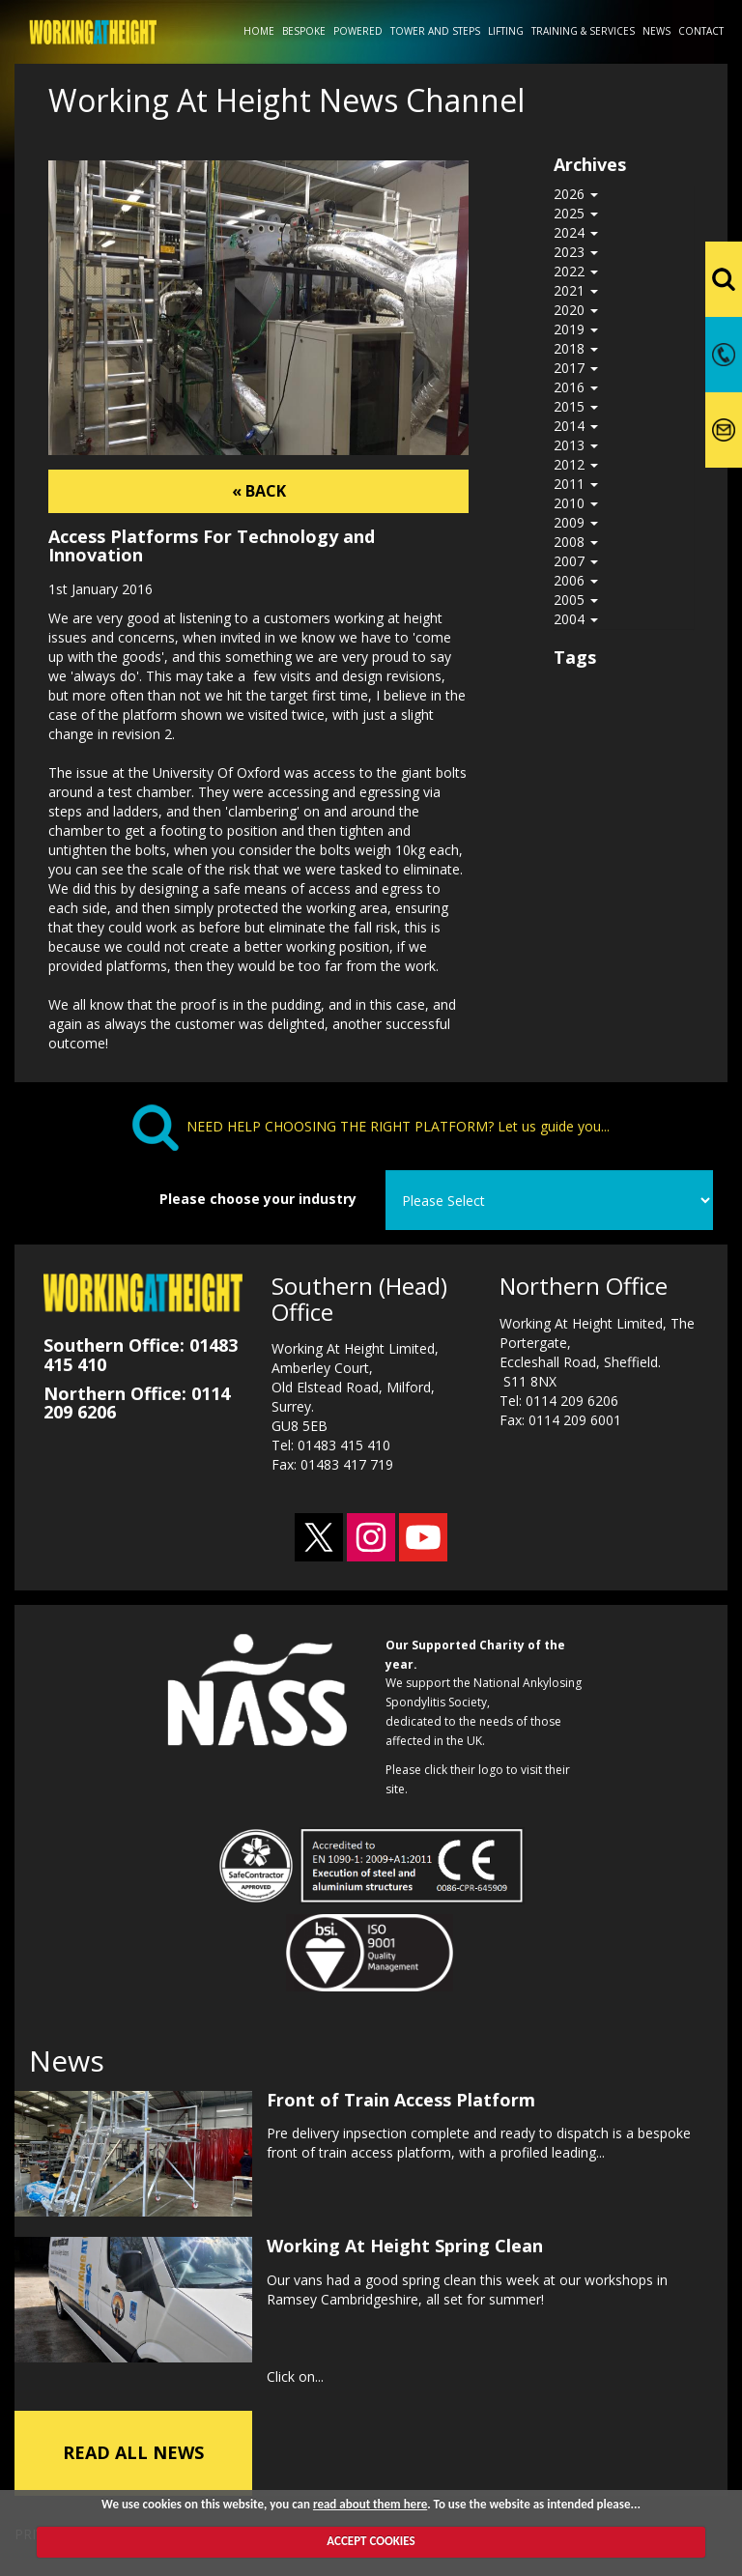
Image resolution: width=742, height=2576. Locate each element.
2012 (576, 464)
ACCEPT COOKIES (370, 2540)
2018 (576, 348)
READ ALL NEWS (133, 2445)
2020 (576, 310)
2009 (576, 522)
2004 (576, 619)
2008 (576, 541)
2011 (576, 483)
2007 (576, 561)
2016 (576, 387)
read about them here (370, 2504)
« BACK (259, 490)
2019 (576, 329)
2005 (576, 599)
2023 (576, 252)
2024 (576, 232)
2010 (576, 503)
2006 (576, 580)
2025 (576, 213)
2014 (576, 425)
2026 (576, 194)
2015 (576, 406)
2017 (576, 367)
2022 (576, 271)
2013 (576, 445)
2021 (576, 290)
